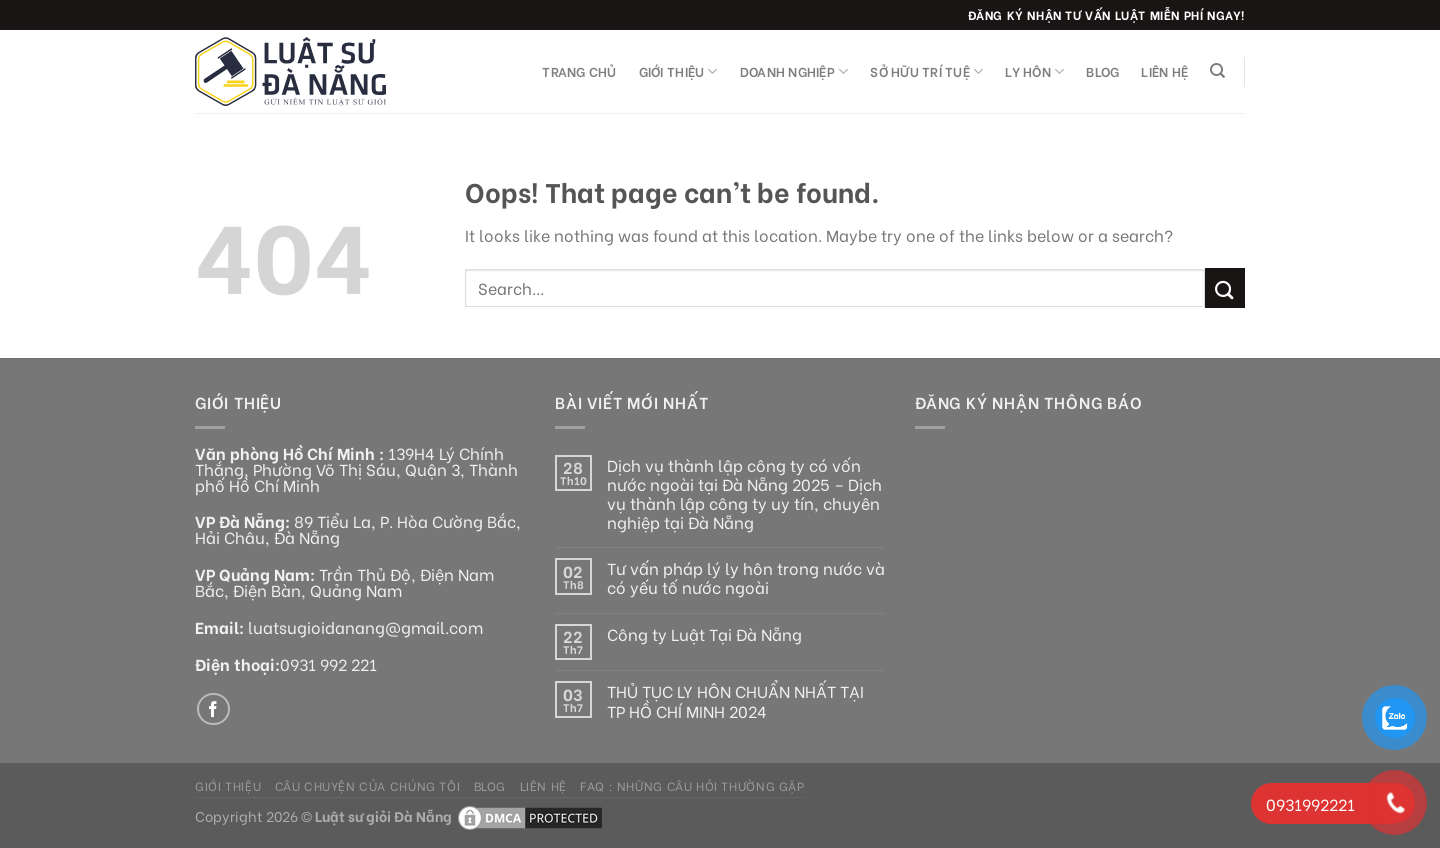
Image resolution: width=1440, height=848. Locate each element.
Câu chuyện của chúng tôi (368, 785)
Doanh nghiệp (794, 71)
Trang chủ (579, 71)
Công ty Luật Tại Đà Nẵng (704, 633)
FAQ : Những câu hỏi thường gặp (692, 785)
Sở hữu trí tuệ (926, 71)
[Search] (1217, 71)
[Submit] (1225, 287)
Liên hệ (1164, 71)
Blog (1102, 71)
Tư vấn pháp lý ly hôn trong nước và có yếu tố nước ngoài (746, 577)
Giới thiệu (678, 71)
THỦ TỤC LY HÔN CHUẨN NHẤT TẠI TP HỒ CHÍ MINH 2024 (735, 700)
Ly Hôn (1034, 71)
